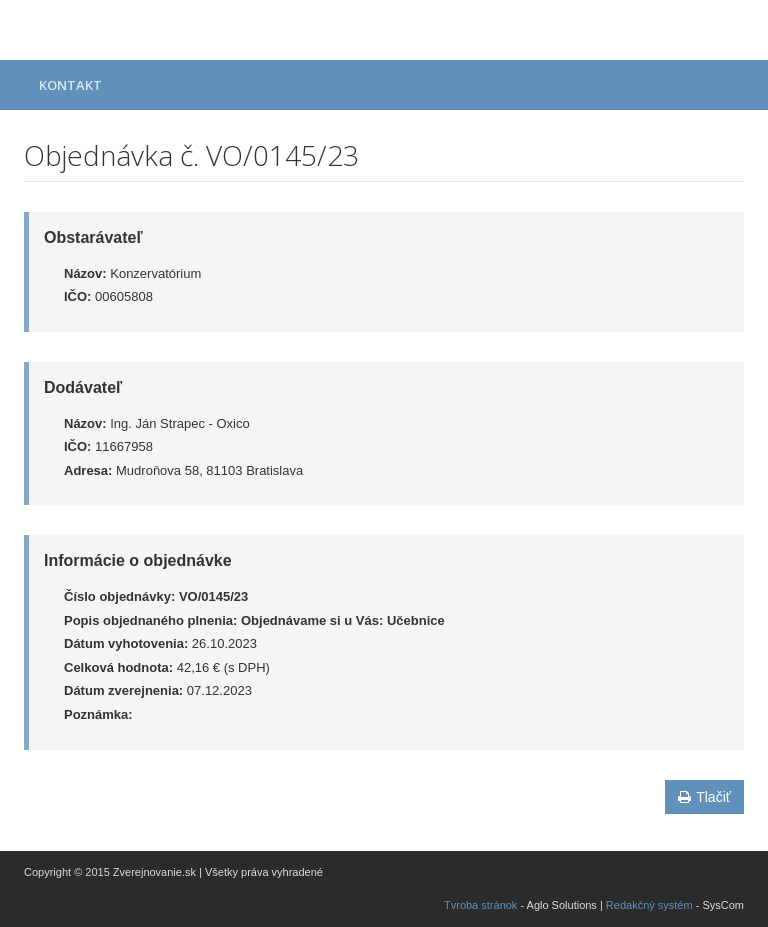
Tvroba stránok (480, 905)
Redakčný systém (649, 905)
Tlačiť (704, 797)
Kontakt (70, 85)
